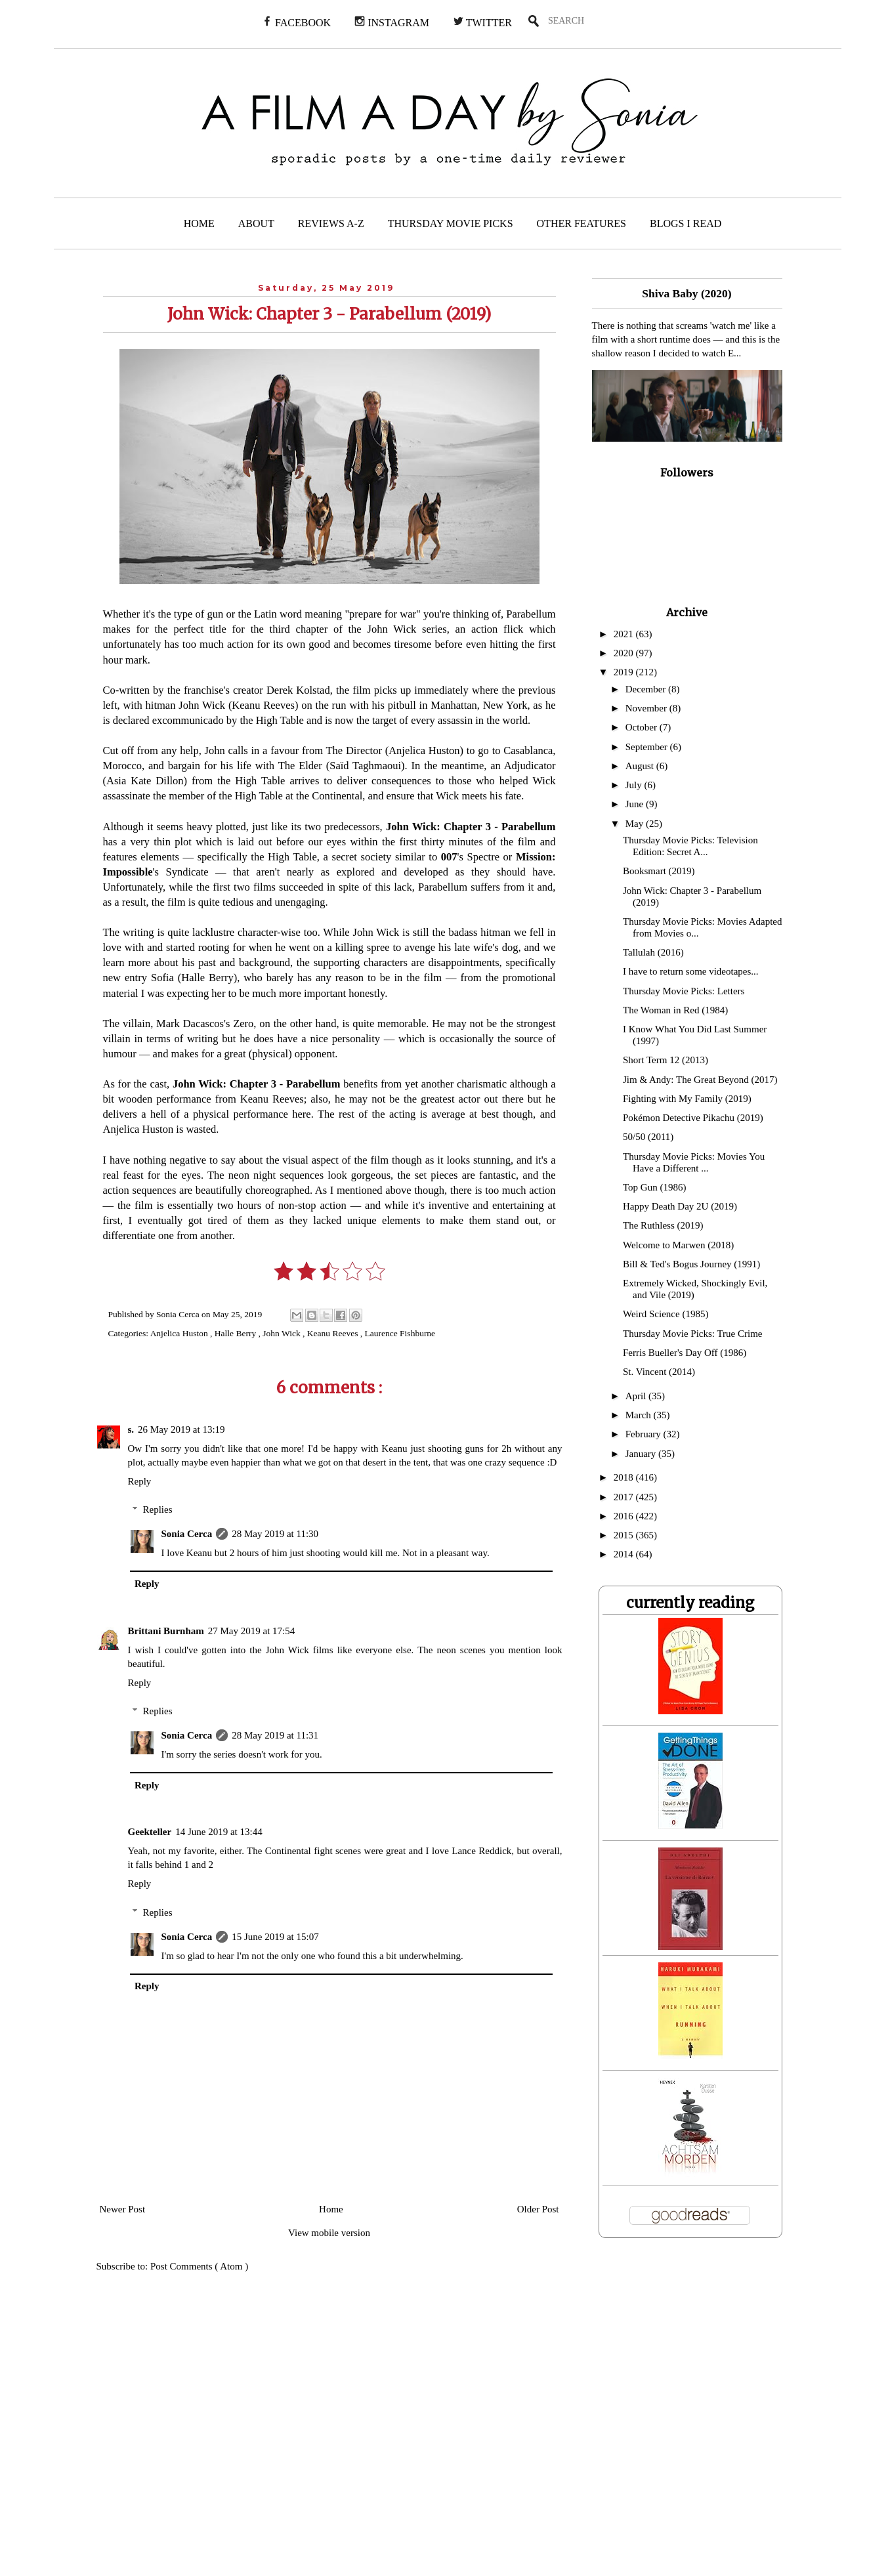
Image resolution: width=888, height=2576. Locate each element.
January (641, 1453)
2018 (625, 1477)
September (647, 747)
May (635, 823)
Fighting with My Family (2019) (687, 1098)
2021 (625, 634)
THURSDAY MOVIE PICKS (450, 223)
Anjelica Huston (180, 1333)
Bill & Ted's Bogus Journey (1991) (691, 1264)
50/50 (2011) (648, 1136)
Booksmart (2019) (659, 871)
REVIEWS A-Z (331, 223)
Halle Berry (237, 1333)
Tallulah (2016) (653, 952)
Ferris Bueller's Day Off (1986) (684, 1352)
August (640, 766)
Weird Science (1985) (665, 1314)
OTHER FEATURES (581, 223)
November (647, 708)
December (646, 689)
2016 (625, 1516)
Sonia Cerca (187, 1534)
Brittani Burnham (166, 1631)
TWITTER (482, 22)
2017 (625, 1497)
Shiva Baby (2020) (686, 293)
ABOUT (256, 223)
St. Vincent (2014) (659, 1371)
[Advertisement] (267, 2432)
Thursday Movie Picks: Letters (683, 991)
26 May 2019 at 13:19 (181, 1429)
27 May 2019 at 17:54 (251, 1631)
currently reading (690, 1603)
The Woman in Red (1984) (675, 1010)
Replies (158, 1509)
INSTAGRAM (391, 22)
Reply (140, 1481)
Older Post (538, 2209)
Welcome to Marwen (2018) (678, 1245)
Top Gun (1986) (654, 1187)
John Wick (283, 1333)
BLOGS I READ (685, 223)
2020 (625, 653)
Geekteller (150, 1831)
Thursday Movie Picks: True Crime (693, 1333)
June (635, 804)
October (642, 727)
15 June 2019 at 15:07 (275, 1937)
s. (131, 1429)
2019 (625, 672)
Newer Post (123, 2209)
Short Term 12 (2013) (665, 1060)
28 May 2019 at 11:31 (275, 1735)
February (644, 1434)
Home (331, 2209)
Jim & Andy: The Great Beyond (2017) (700, 1079)
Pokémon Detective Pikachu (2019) (693, 1117)
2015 (625, 1535)
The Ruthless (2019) (663, 1225)
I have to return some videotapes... (691, 971)
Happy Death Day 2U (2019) (680, 1206)
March (639, 1415)
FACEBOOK (296, 22)
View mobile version (329, 2233)
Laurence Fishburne (400, 1333)
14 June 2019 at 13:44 (219, 1831)
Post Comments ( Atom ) (199, 2266)
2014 (625, 1554)
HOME (199, 223)
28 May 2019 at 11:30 (275, 1534)
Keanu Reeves (333, 1333)
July (635, 785)
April (636, 1396)
